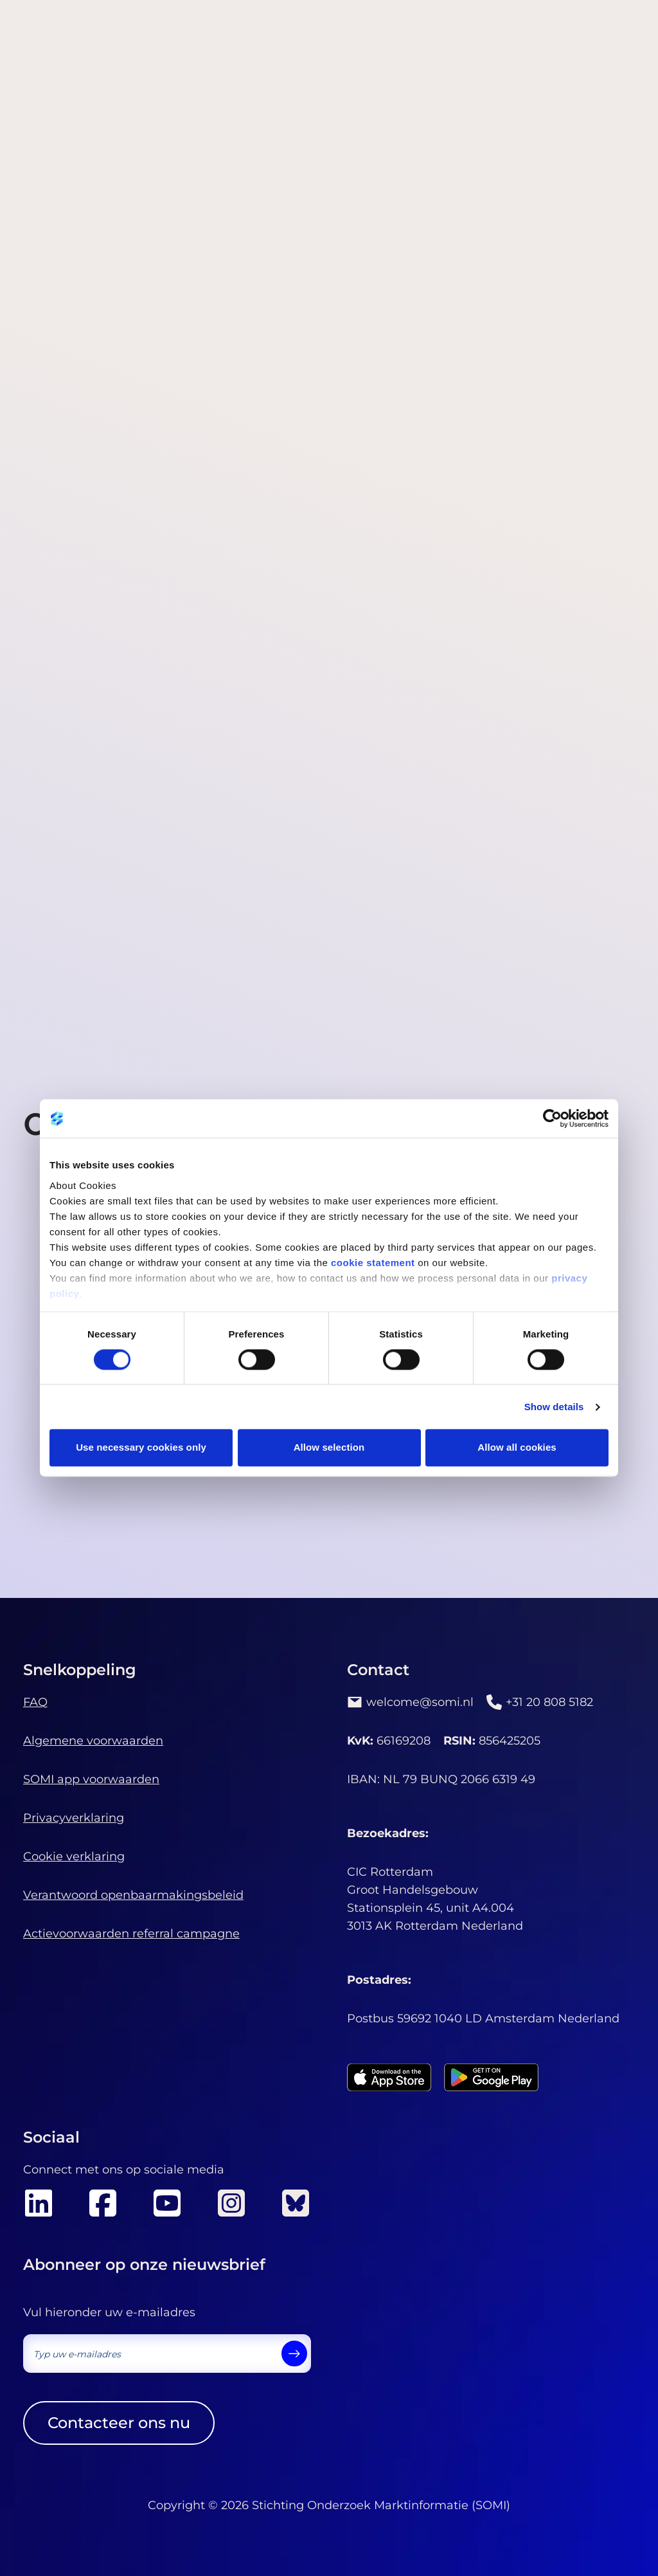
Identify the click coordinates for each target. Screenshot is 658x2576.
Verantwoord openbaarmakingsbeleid (133, 1895)
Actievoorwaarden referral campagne (131, 1934)
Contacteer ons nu (119, 2422)
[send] (294, 2353)
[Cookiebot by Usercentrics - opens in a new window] (552, 1118)
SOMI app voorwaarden (91, 1779)
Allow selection (329, 1447)
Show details (554, 1406)
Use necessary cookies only (141, 1447)
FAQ (35, 1702)
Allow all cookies (516, 1447)
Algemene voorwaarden (93, 1741)
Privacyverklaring (73, 1818)
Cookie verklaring (74, 1856)
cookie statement (373, 1262)
